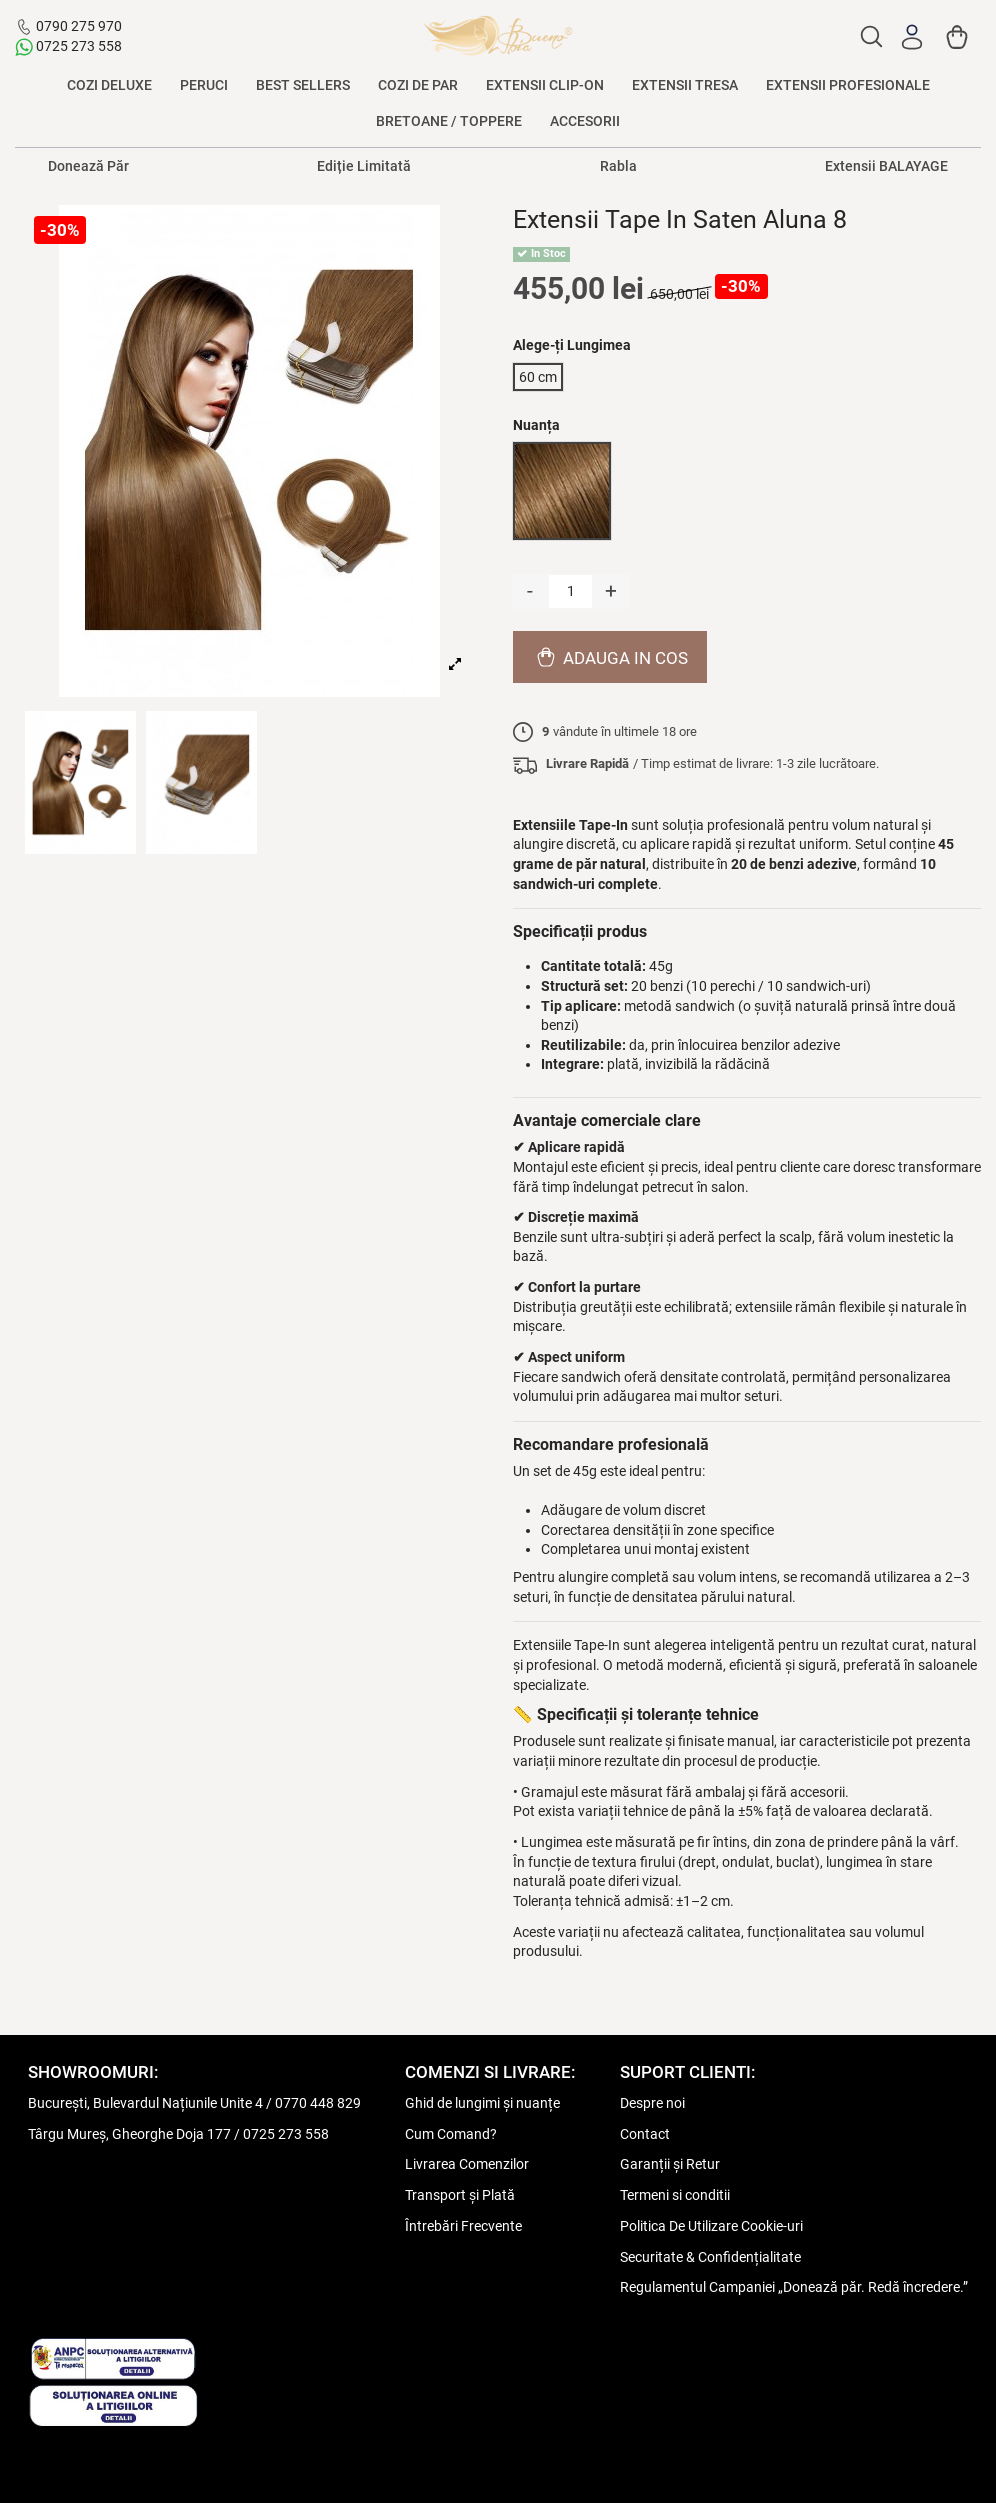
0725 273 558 (79, 46)
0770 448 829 (318, 2103)
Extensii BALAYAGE (886, 166)
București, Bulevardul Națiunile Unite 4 (145, 2103)
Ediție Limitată (364, 166)
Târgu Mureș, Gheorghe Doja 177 (129, 2134)
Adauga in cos (610, 657)
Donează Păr (88, 166)
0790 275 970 (79, 26)
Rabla (618, 166)
